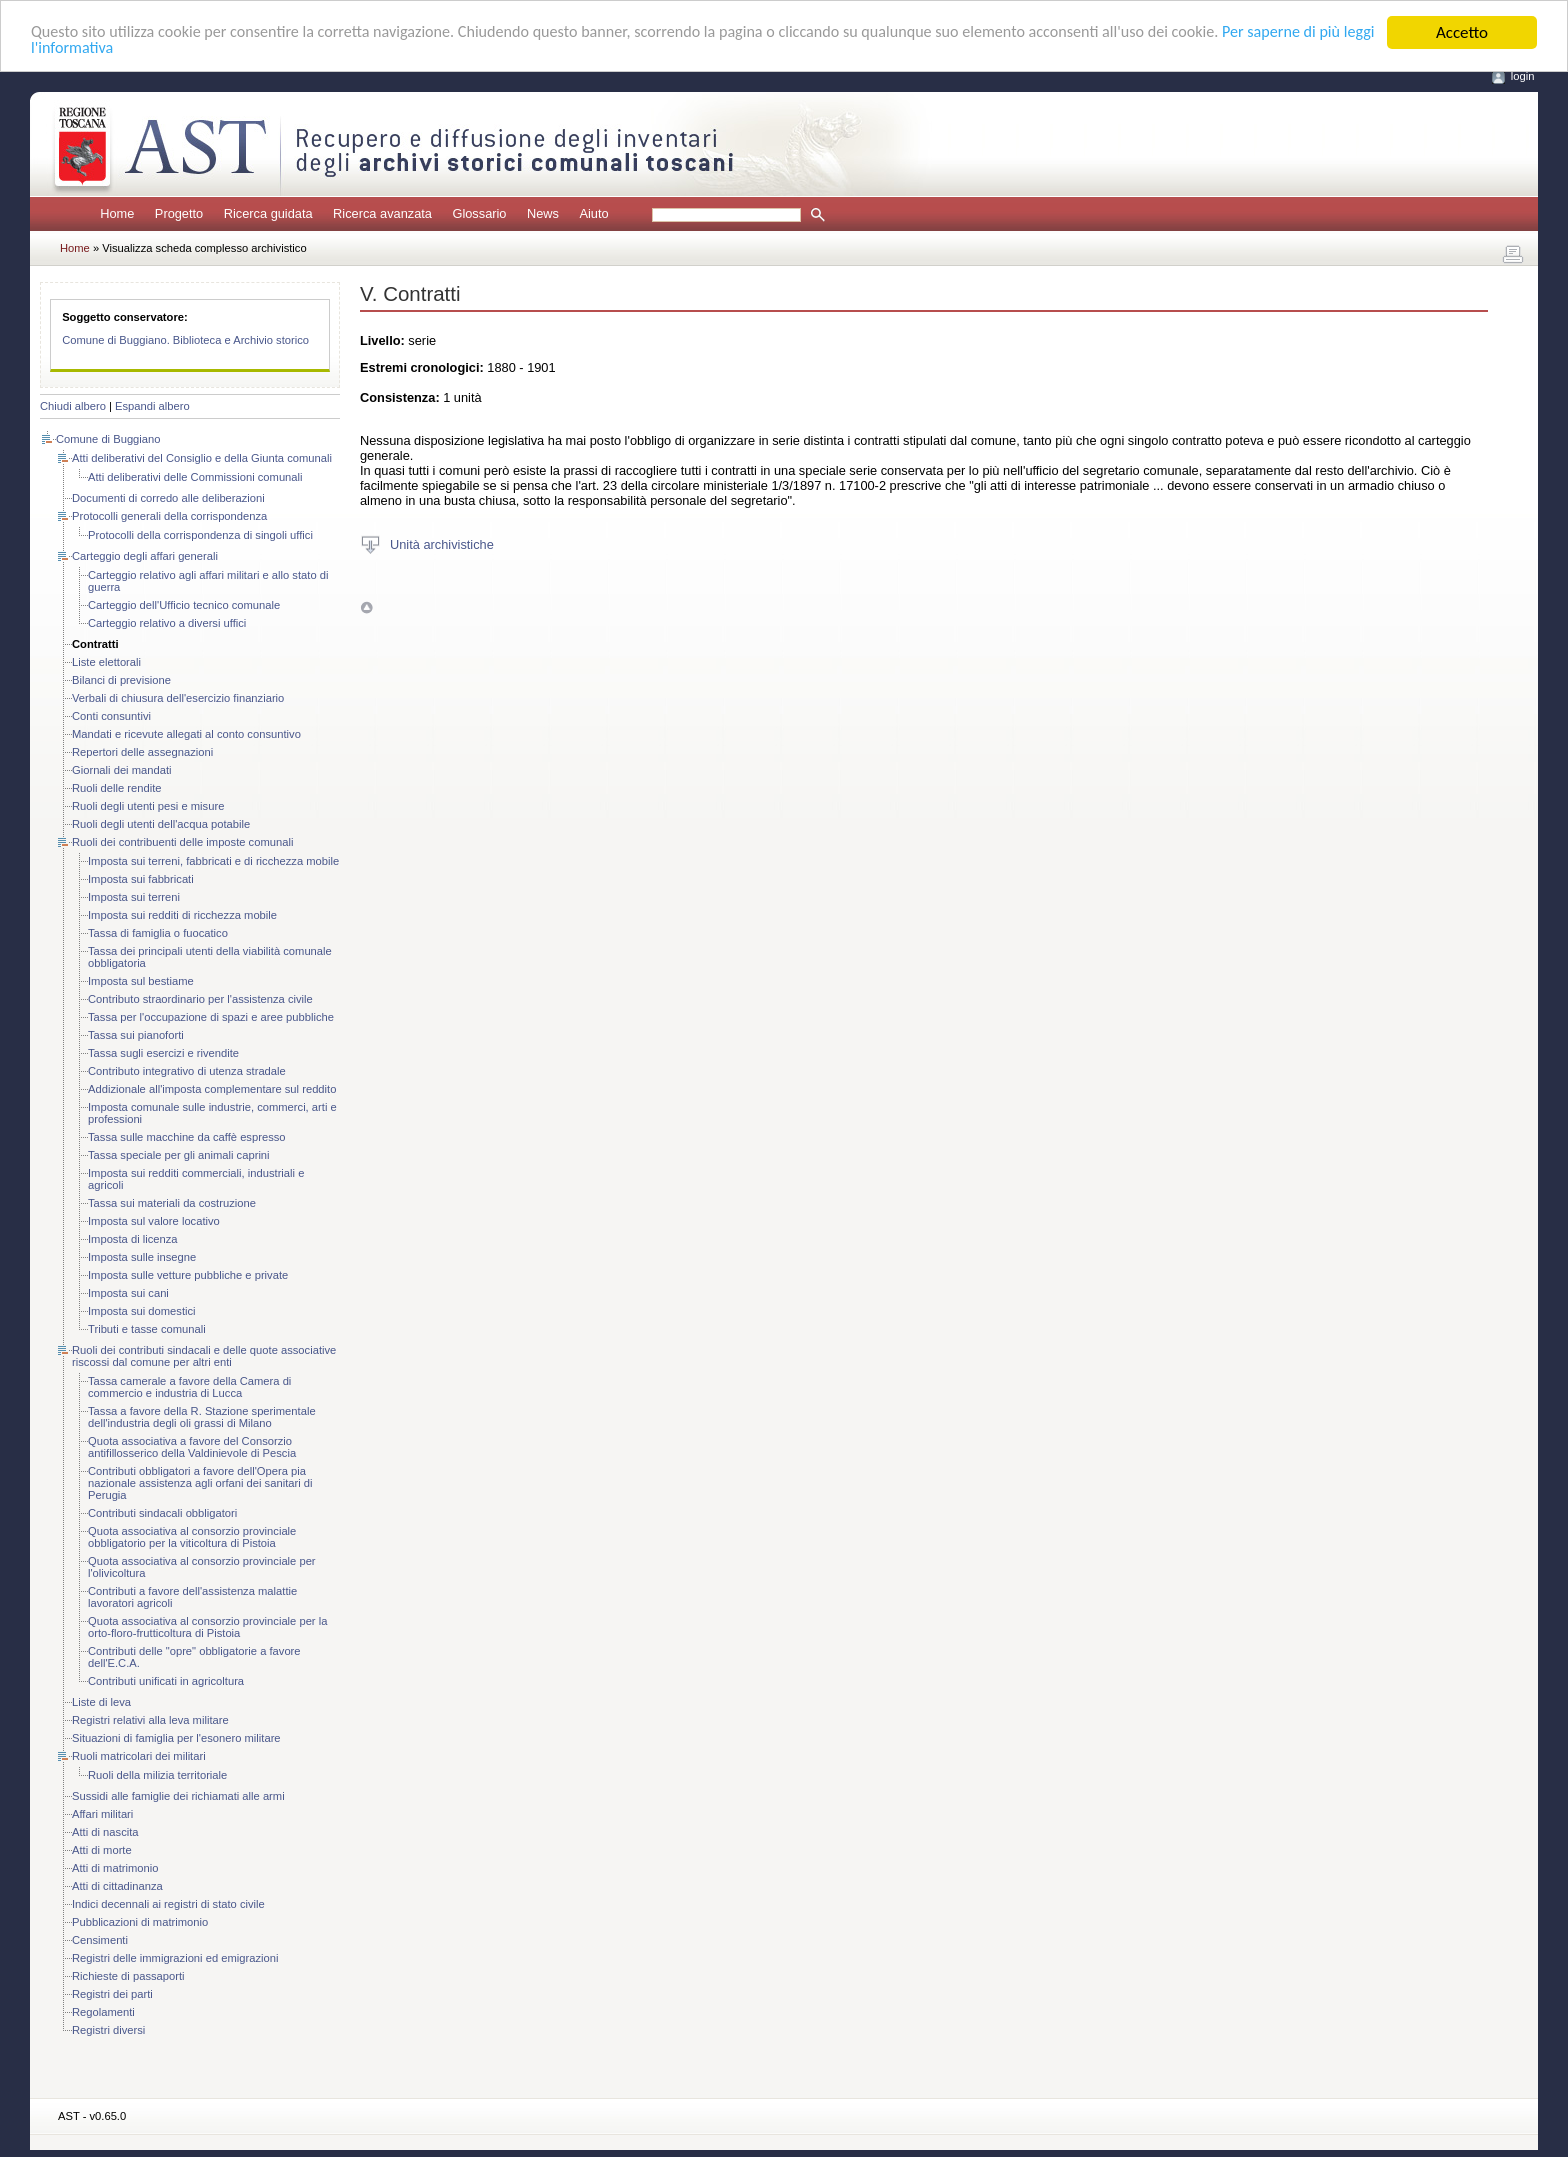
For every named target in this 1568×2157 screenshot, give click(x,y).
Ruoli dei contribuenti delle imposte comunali (182, 842)
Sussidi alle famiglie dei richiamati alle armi (178, 1796)
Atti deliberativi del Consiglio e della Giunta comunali (202, 458)
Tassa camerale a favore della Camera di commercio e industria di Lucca (189, 1387)
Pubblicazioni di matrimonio (140, 1922)
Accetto (1462, 32)
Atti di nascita (105, 1832)
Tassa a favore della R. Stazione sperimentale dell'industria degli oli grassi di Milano (202, 1417)
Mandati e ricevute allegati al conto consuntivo (186, 734)
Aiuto (593, 213)
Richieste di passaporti (128, 1976)
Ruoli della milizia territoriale (157, 1775)
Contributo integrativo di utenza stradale (187, 1071)
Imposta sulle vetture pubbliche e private (188, 1275)
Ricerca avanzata (382, 213)
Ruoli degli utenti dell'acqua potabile (161, 824)
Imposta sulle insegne (142, 1257)
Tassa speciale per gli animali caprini (179, 1155)
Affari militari (102, 1814)
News (543, 213)
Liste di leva (101, 1702)
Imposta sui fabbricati (141, 879)
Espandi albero (152, 406)
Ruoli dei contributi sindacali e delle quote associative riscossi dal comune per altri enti (204, 1356)
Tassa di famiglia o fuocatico (158, 933)
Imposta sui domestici (142, 1311)
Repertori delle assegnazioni (142, 752)
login (1523, 76)
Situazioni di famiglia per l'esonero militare (176, 1738)
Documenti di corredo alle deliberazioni (168, 498)
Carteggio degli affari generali (145, 556)
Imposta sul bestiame (141, 981)
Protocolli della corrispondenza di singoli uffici (200, 535)
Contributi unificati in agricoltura (166, 1681)
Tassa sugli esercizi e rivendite (163, 1053)
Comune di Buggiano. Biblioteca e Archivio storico (185, 340)
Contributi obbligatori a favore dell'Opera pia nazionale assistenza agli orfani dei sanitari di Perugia (200, 1483)
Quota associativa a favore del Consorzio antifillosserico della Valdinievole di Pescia (192, 1447)
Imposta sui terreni (134, 897)
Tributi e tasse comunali (147, 1329)
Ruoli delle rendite (117, 788)
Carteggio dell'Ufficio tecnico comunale (184, 605)
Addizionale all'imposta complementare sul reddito (212, 1089)
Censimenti (100, 1940)
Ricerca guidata (268, 213)
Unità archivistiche (442, 543)
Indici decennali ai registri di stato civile (168, 1904)
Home (117, 213)
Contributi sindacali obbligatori (162, 1513)
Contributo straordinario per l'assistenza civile (200, 999)
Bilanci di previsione (121, 680)
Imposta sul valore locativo (154, 1221)
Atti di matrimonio (115, 1868)
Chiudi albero (73, 406)
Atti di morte (102, 1850)
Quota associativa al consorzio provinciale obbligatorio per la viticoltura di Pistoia (192, 1537)
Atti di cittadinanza (117, 1886)
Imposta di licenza (133, 1239)
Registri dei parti (112, 1994)
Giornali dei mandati (122, 770)
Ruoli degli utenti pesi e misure (148, 806)
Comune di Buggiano (108, 439)
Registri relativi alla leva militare (150, 1720)
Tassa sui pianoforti (136, 1035)
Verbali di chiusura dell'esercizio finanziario (178, 698)
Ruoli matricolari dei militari (139, 1756)
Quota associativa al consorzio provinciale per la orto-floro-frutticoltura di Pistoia (207, 1627)
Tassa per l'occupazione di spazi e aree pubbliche (211, 1017)
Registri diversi (108, 2030)
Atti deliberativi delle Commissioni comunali (195, 477)
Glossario (479, 213)
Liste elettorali (106, 662)
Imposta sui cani (128, 1293)
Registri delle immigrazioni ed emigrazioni (175, 1958)
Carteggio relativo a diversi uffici (167, 623)
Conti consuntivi (111, 716)
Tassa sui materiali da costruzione (172, 1203)
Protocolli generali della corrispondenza (169, 516)
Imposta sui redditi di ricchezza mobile (182, 915)
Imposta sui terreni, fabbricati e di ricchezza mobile (213, 861)
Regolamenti (103, 2012)
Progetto (179, 213)
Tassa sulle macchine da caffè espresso (187, 1137)
